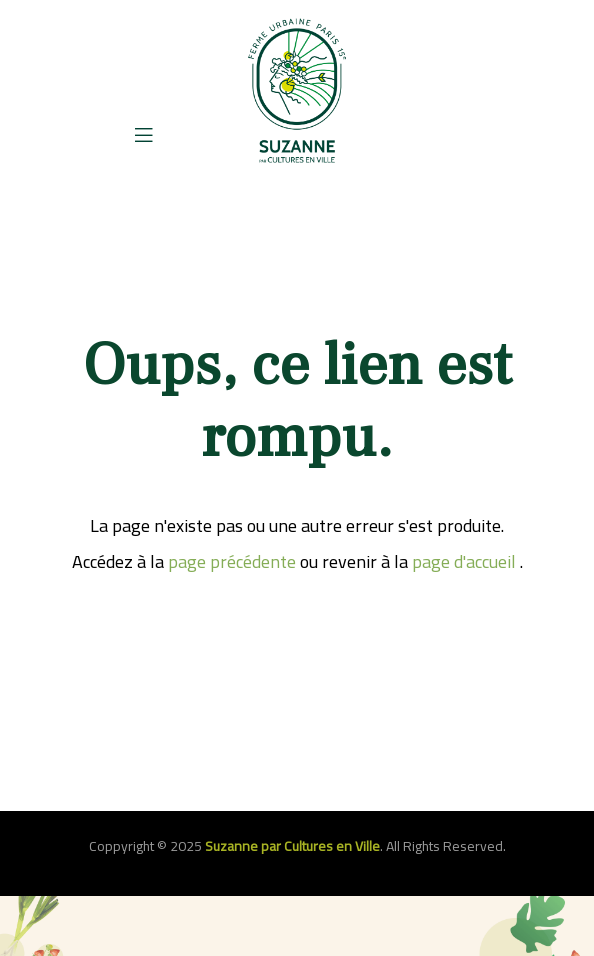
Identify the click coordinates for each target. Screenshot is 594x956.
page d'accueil (464, 561)
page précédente (232, 561)
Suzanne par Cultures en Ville (292, 846)
